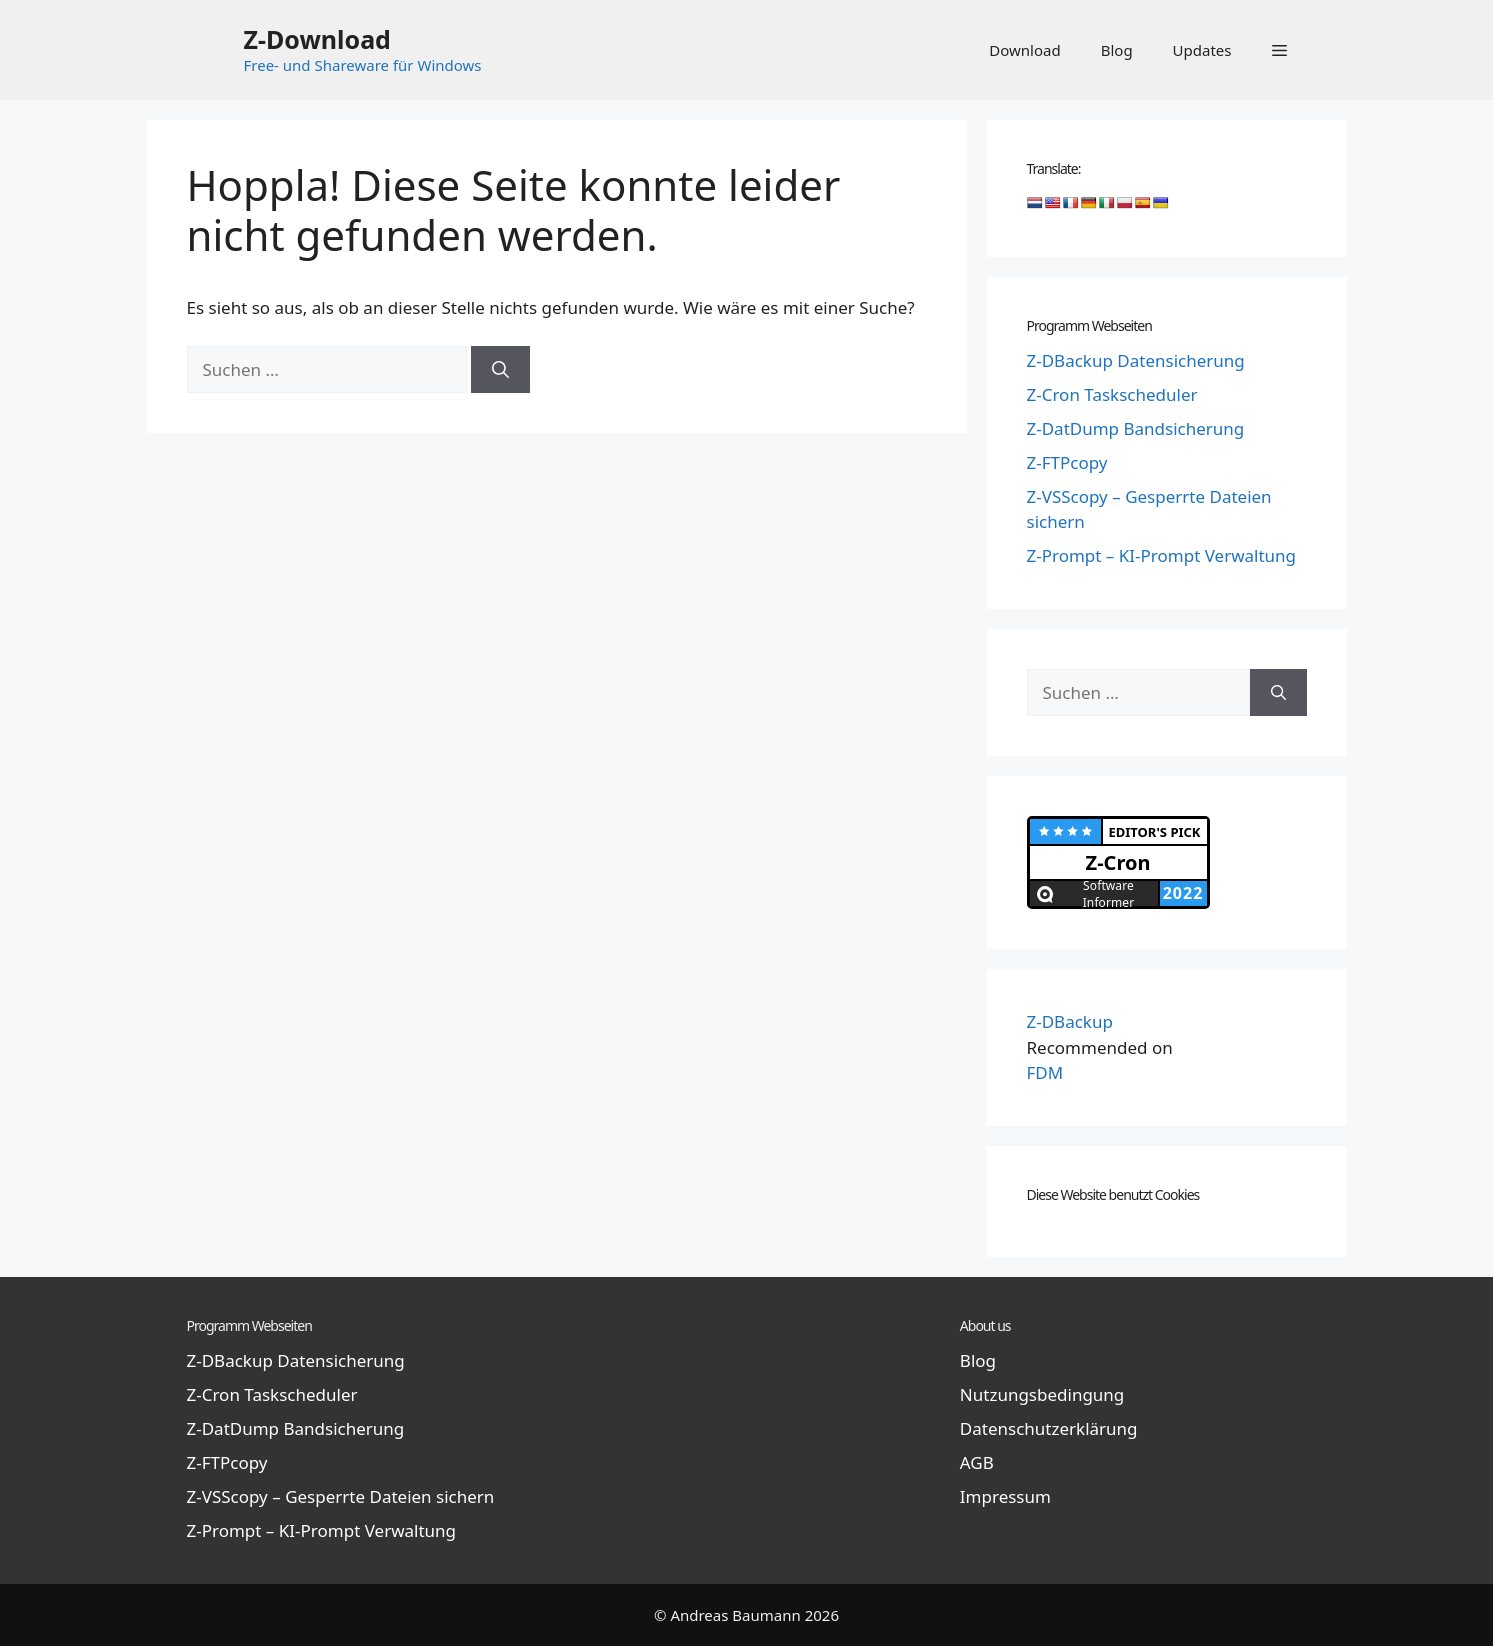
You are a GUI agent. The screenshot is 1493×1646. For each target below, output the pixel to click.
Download (1024, 50)
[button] (1279, 50)
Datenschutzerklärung (1049, 1428)
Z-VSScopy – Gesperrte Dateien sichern (341, 1496)
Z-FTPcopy (1067, 462)
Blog (1117, 50)
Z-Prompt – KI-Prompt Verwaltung (1162, 555)
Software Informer (1109, 893)
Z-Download (317, 39)
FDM (1045, 1072)
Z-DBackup (1070, 1021)
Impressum (1005, 1496)
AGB (977, 1462)
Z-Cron (1118, 862)
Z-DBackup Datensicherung (1136, 360)
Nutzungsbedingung (1042, 1394)
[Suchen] (500, 370)
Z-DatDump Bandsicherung (1136, 428)
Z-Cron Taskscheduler (1112, 394)
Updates (1202, 50)
